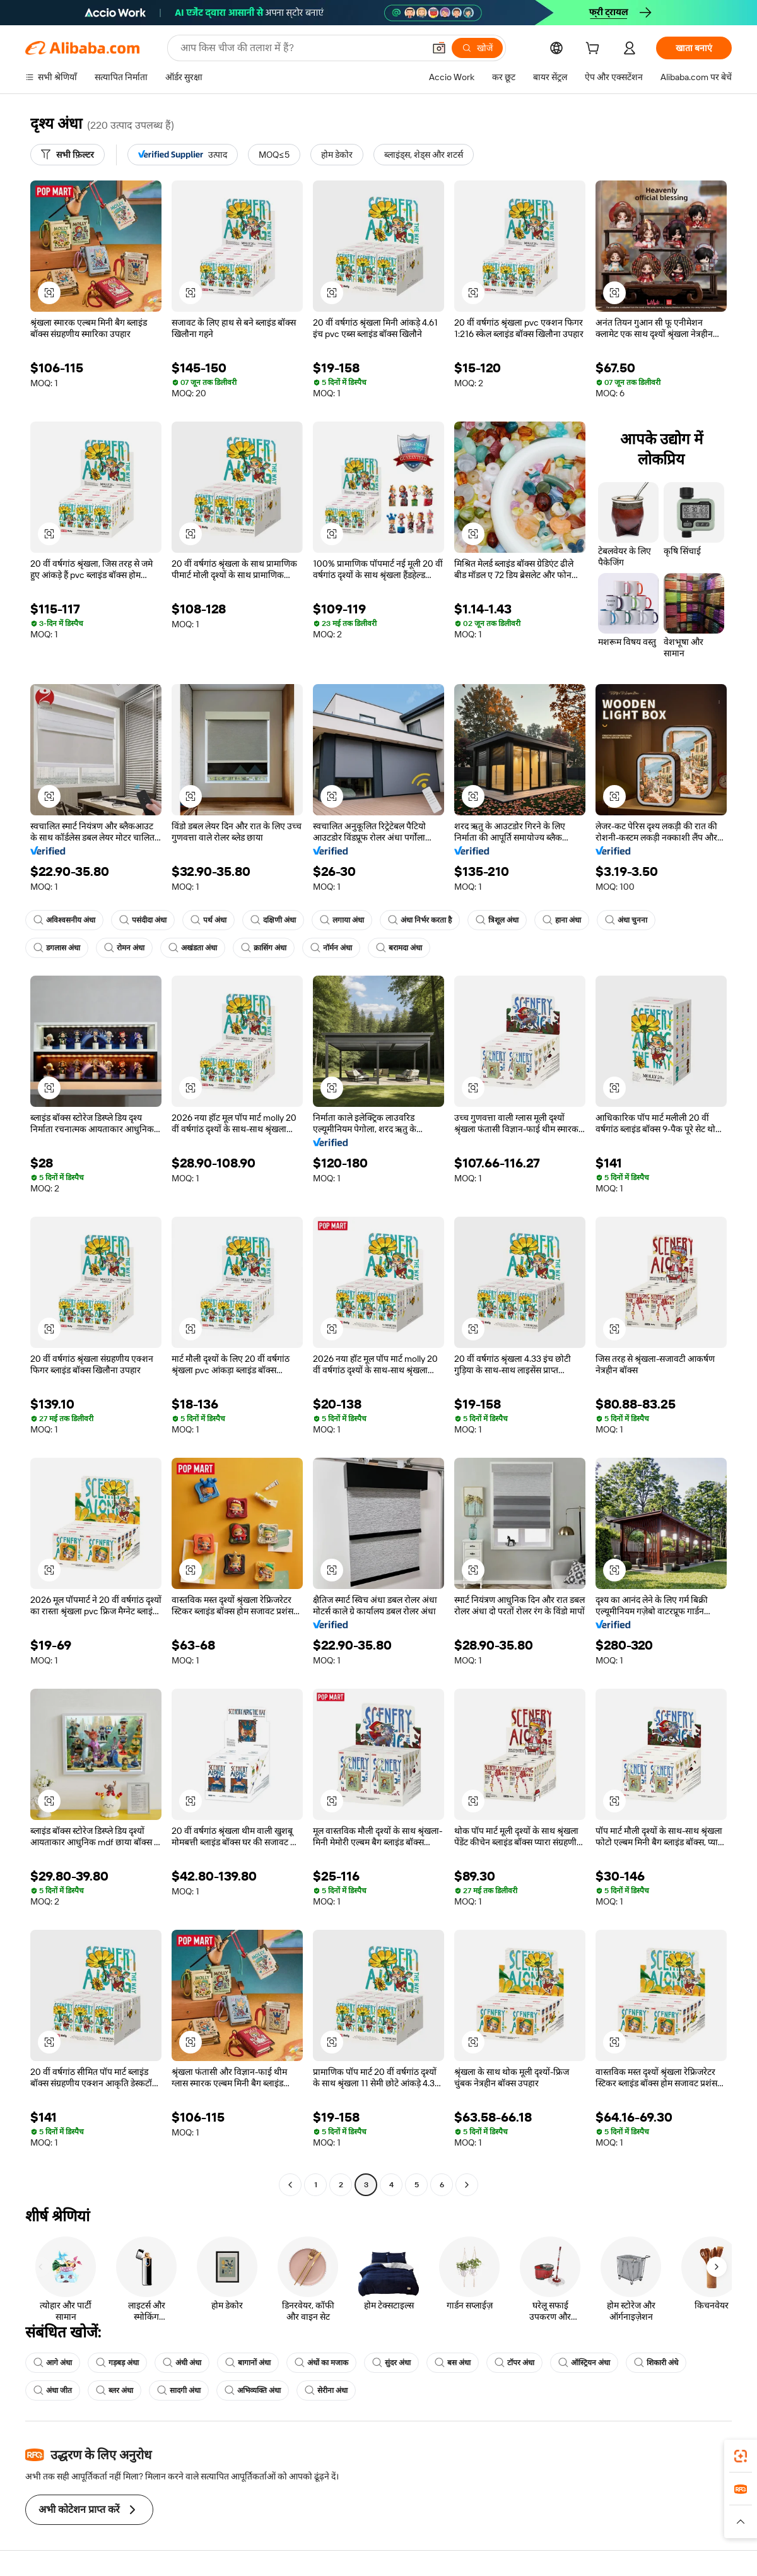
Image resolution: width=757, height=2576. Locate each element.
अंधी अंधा (182, 2363)
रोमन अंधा (124, 948)
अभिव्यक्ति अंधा (253, 2390)
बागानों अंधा (248, 2363)
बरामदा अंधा (399, 948)
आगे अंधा (52, 2363)
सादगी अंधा (179, 2390)
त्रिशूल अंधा (497, 920)
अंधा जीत (52, 2390)
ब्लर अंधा (114, 2390)
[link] (740, 2456)
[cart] (594, 50)
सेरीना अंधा (326, 2390)
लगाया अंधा (342, 920)
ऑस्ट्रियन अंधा (584, 2363)
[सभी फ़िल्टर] (67, 154)
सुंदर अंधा (391, 2363)
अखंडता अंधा (192, 948)
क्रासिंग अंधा (263, 948)
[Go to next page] (466, 2184)
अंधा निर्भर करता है (420, 920)
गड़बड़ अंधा (117, 2363)
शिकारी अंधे (656, 2363)
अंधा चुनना (626, 920)
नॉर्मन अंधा (331, 948)
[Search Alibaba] (300, 48)
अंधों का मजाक (321, 2363)
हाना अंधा (562, 920)
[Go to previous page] (290, 2184)
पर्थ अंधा (208, 920)
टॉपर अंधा (514, 2363)
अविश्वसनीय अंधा (64, 920)
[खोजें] (477, 48)
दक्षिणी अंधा (273, 920)
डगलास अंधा (56, 948)
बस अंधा (453, 2363)
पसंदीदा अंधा (143, 920)
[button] (439, 48)
